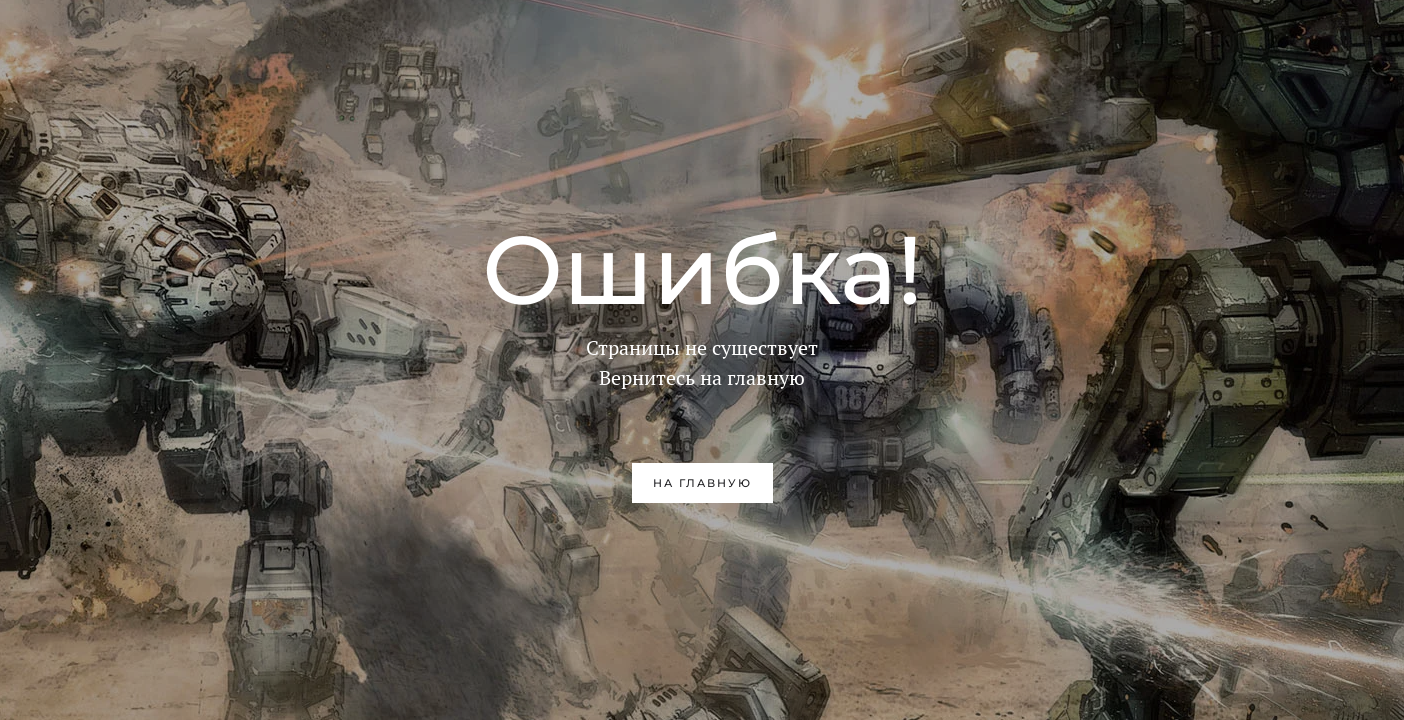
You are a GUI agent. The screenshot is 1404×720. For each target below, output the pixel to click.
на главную (702, 483)
